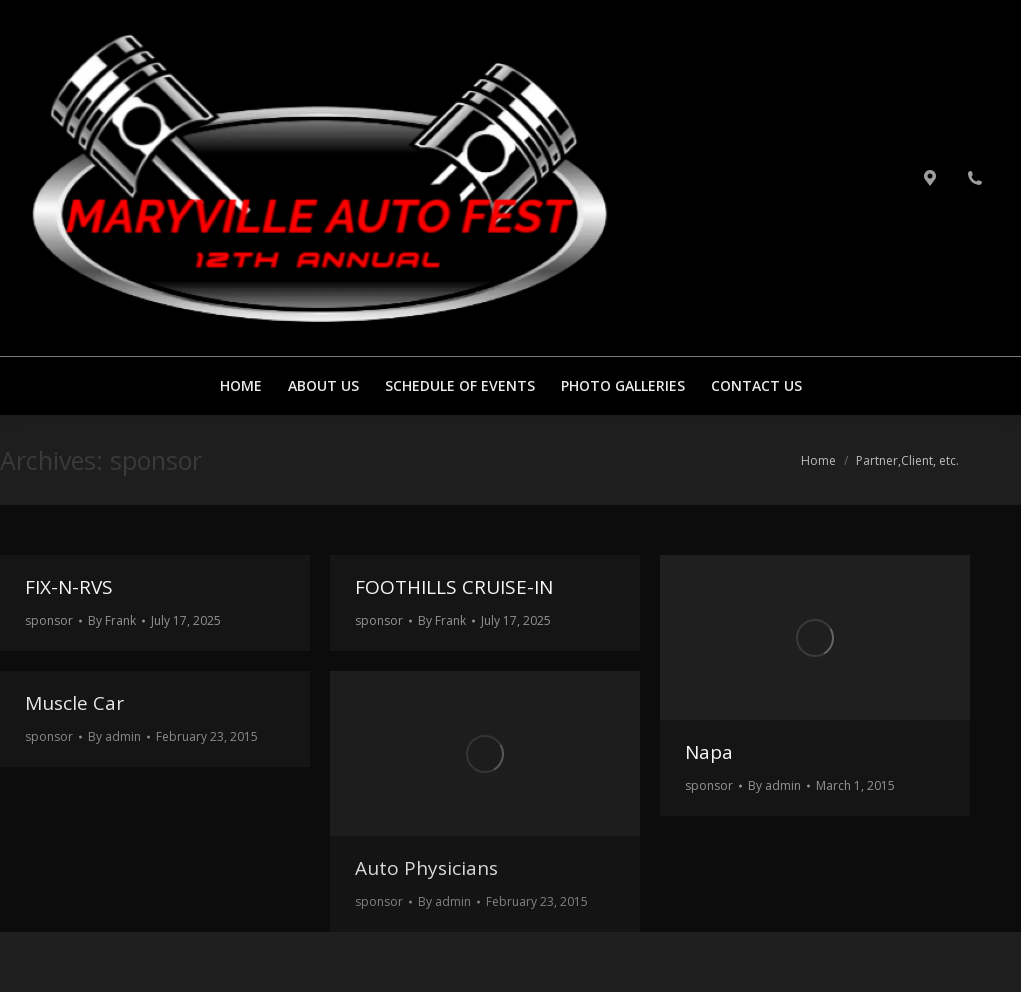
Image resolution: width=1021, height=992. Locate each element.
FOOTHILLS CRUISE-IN (454, 587)
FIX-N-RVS (69, 587)
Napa (709, 752)
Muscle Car (74, 703)
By (112, 620)
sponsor (49, 620)
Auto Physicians (426, 868)
